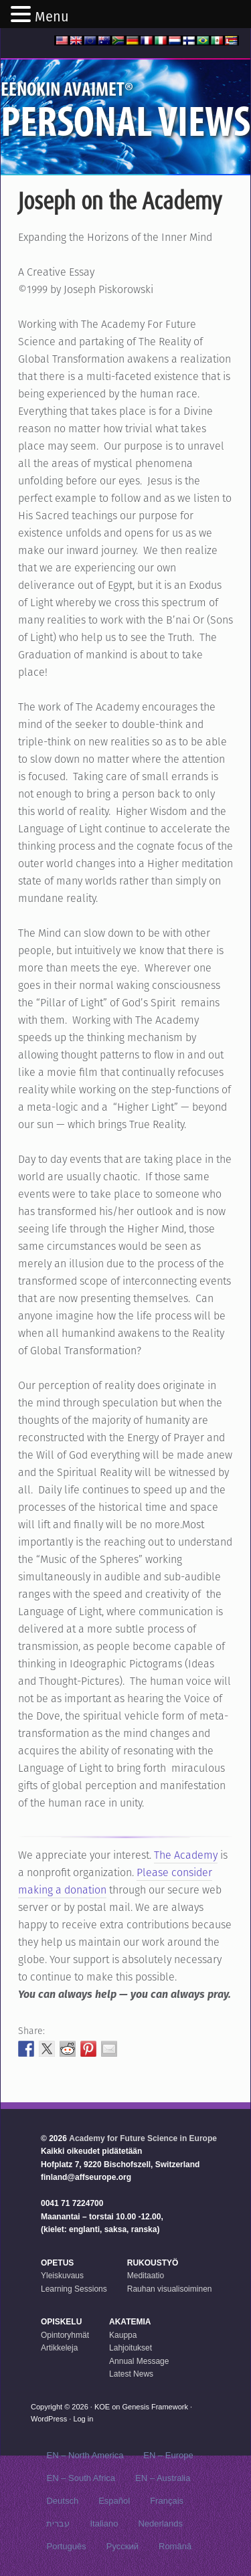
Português (66, 2546)
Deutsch (62, 2501)
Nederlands (160, 2523)
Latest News (131, 2374)
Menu (52, 16)
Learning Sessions (74, 2289)
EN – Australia (162, 2478)
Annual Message (139, 2361)
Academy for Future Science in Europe (143, 2138)
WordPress (49, 2419)
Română (175, 2546)
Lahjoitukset (130, 2348)
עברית (58, 2523)
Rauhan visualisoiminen (169, 2289)
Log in (83, 2419)
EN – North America (84, 2455)
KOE (102, 2407)
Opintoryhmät (65, 2335)
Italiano (104, 2523)
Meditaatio (145, 2275)
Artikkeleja (59, 2348)
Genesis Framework (155, 2407)
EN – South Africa (80, 2478)
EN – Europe (168, 2455)
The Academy (186, 1855)
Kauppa (123, 2335)
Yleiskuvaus (62, 2275)
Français (166, 2501)
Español (114, 2501)
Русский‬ (122, 2546)
